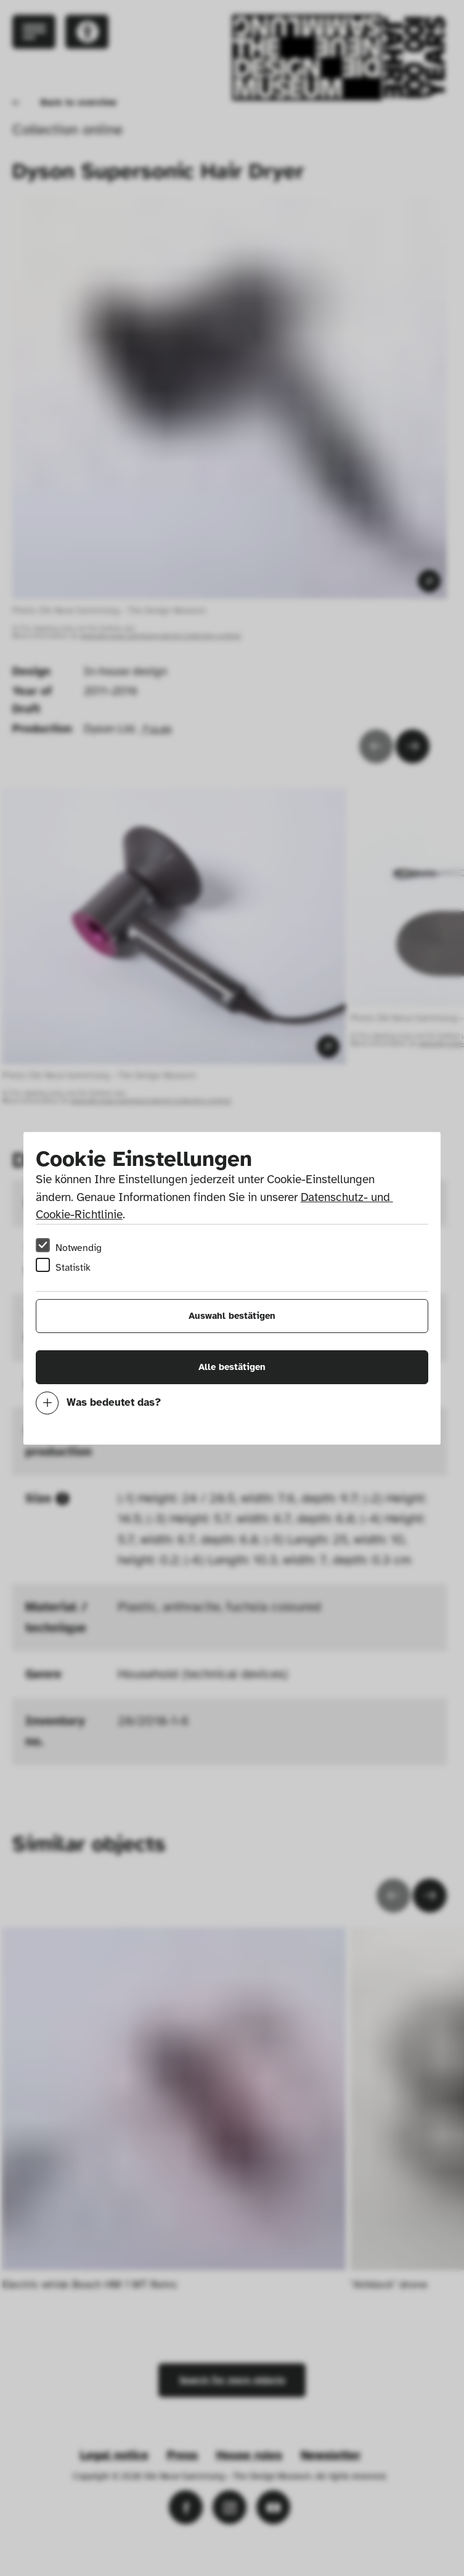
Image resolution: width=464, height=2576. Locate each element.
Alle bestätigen (232, 1366)
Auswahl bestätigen (232, 1315)
